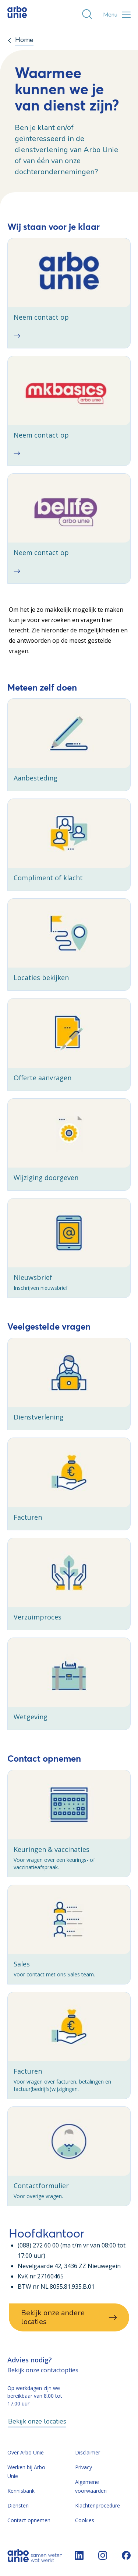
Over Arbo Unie (25, 2452)
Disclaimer (87, 2452)
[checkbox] (69, 293)
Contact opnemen (28, 2520)
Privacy (83, 2467)
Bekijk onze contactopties (42, 2370)
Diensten (18, 2505)
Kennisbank (21, 2490)
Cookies (84, 2520)
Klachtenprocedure (97, 2505)
